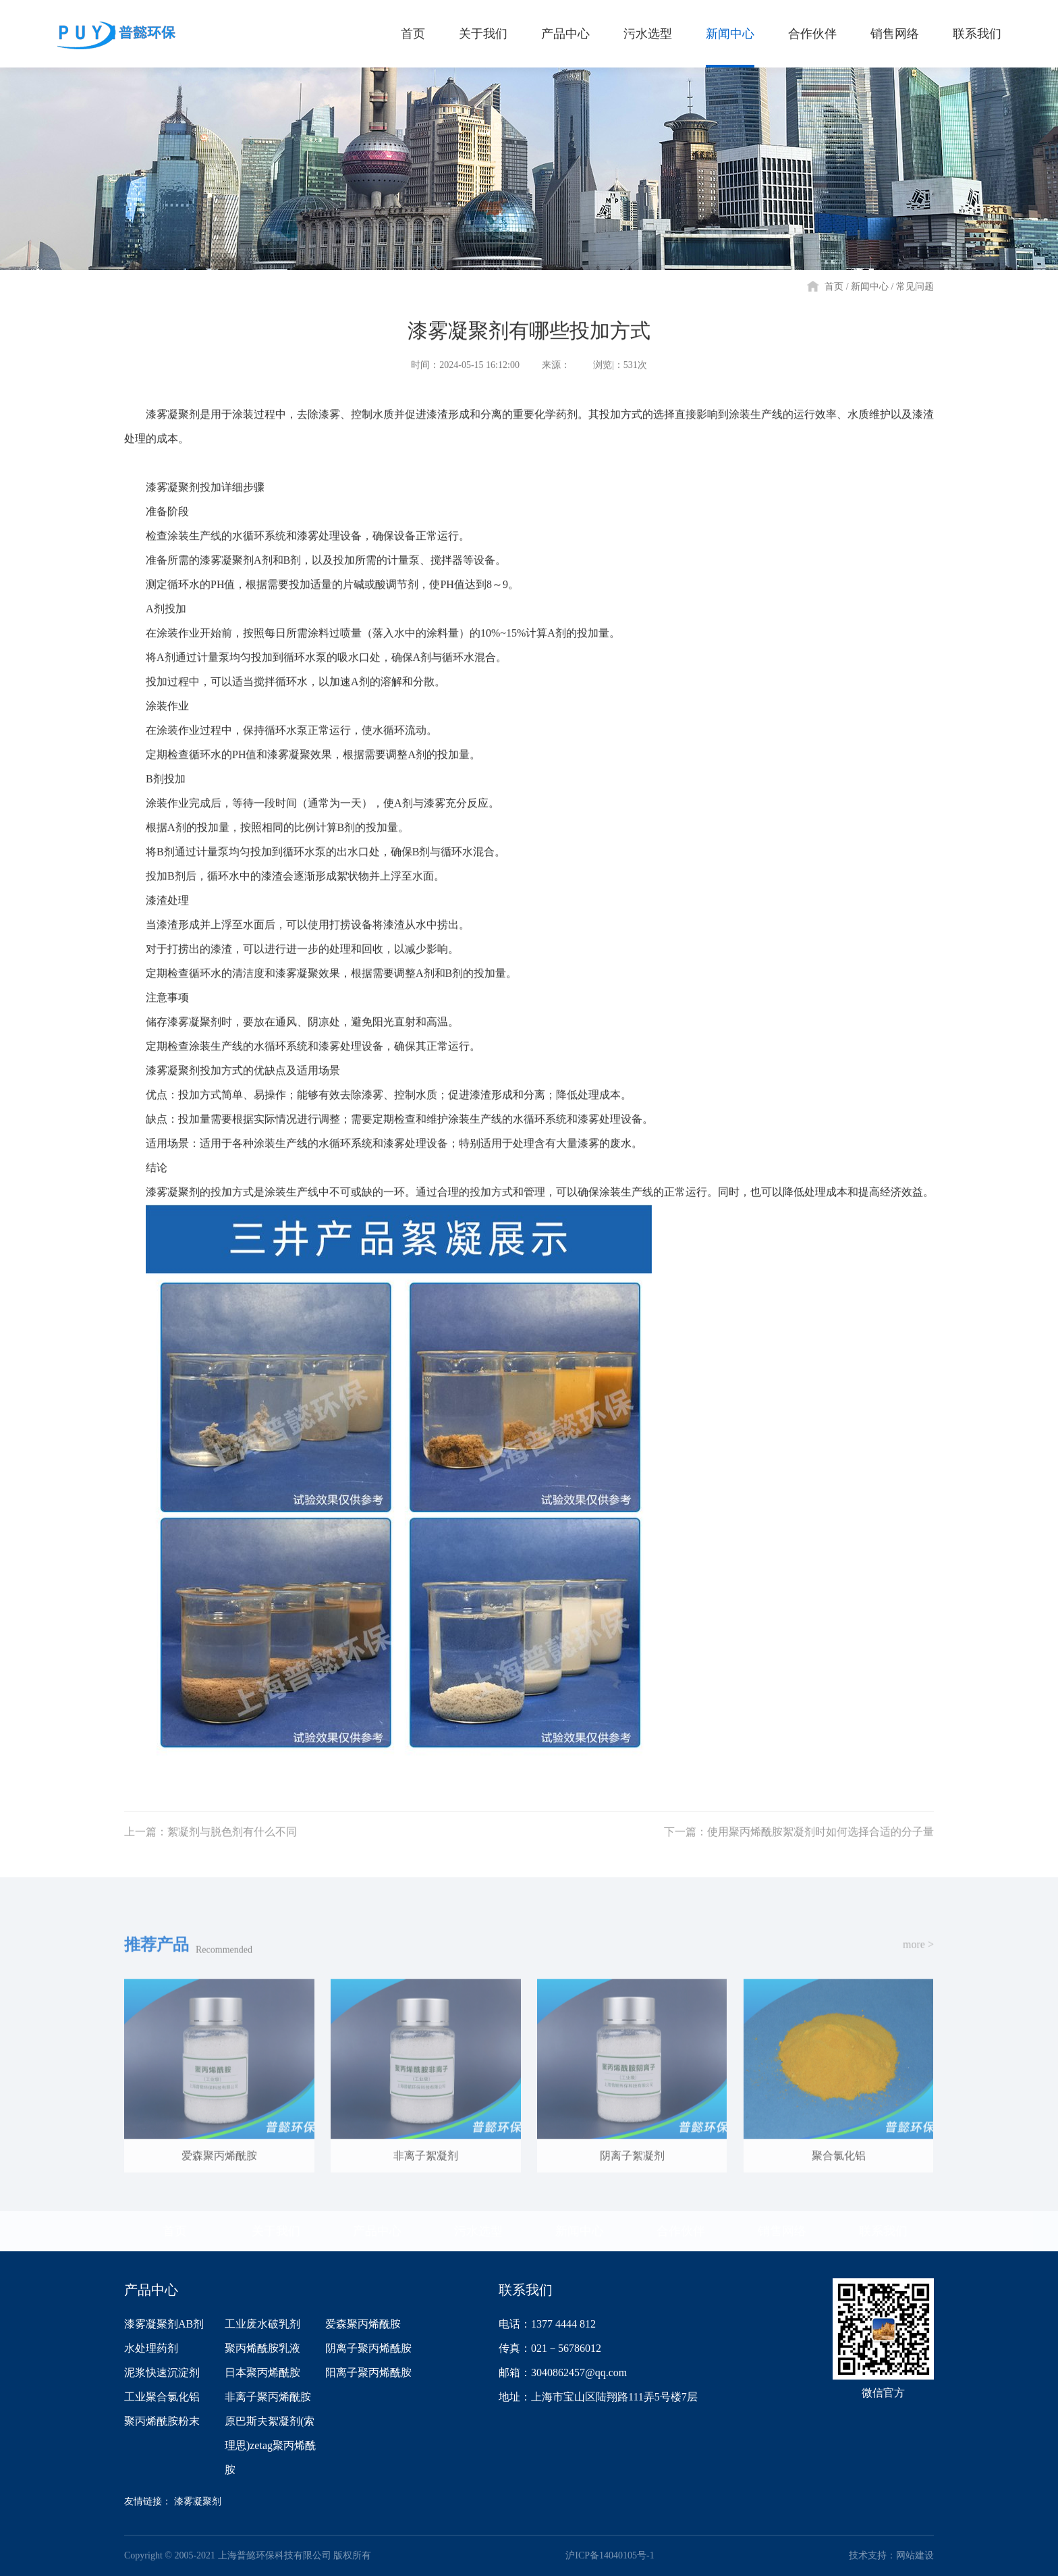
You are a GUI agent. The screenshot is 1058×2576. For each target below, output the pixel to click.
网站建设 (915, 2555)
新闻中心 (870, 286)
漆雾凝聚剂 (197, 2501)
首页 (834, 286)
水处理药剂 (151, 2348)
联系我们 (883, 2231)
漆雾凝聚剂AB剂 (164, 2324)
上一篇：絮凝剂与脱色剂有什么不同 (210, 1843)
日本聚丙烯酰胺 (262, 2372)
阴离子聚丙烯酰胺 (368, 2348)
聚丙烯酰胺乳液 (262, 2348)
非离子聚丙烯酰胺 (268, 2397)
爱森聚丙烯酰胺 (363, 2324)
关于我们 (276, 2231)
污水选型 (478, 2231)
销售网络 (782, 2231)
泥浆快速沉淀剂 (162, 2372)
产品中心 (377, 2231)
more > (918, 1956)
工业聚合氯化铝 (162, 2397)
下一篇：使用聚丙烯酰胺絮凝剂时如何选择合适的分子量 (799, 1843)
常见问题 (915, 286)
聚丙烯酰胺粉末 (162, 2421)
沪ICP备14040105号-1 (609, 2555)
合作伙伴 (681, 2231)
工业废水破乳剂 (262, 2324)
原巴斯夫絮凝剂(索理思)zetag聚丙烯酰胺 (270, 2445)
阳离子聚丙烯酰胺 (368, 2372)
